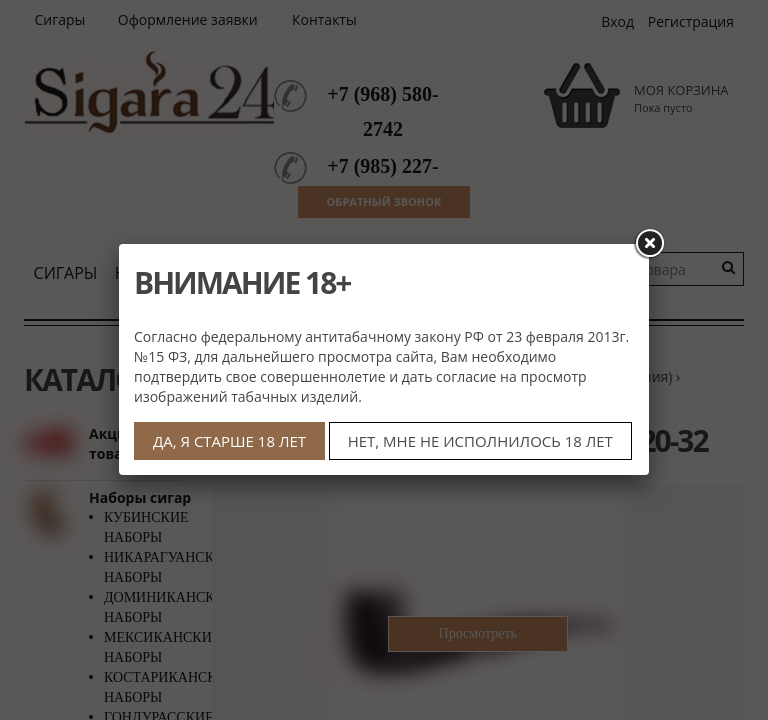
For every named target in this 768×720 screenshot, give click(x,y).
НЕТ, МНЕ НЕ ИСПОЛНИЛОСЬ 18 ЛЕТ (480, 441)
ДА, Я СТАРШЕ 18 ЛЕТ (229, 441)
